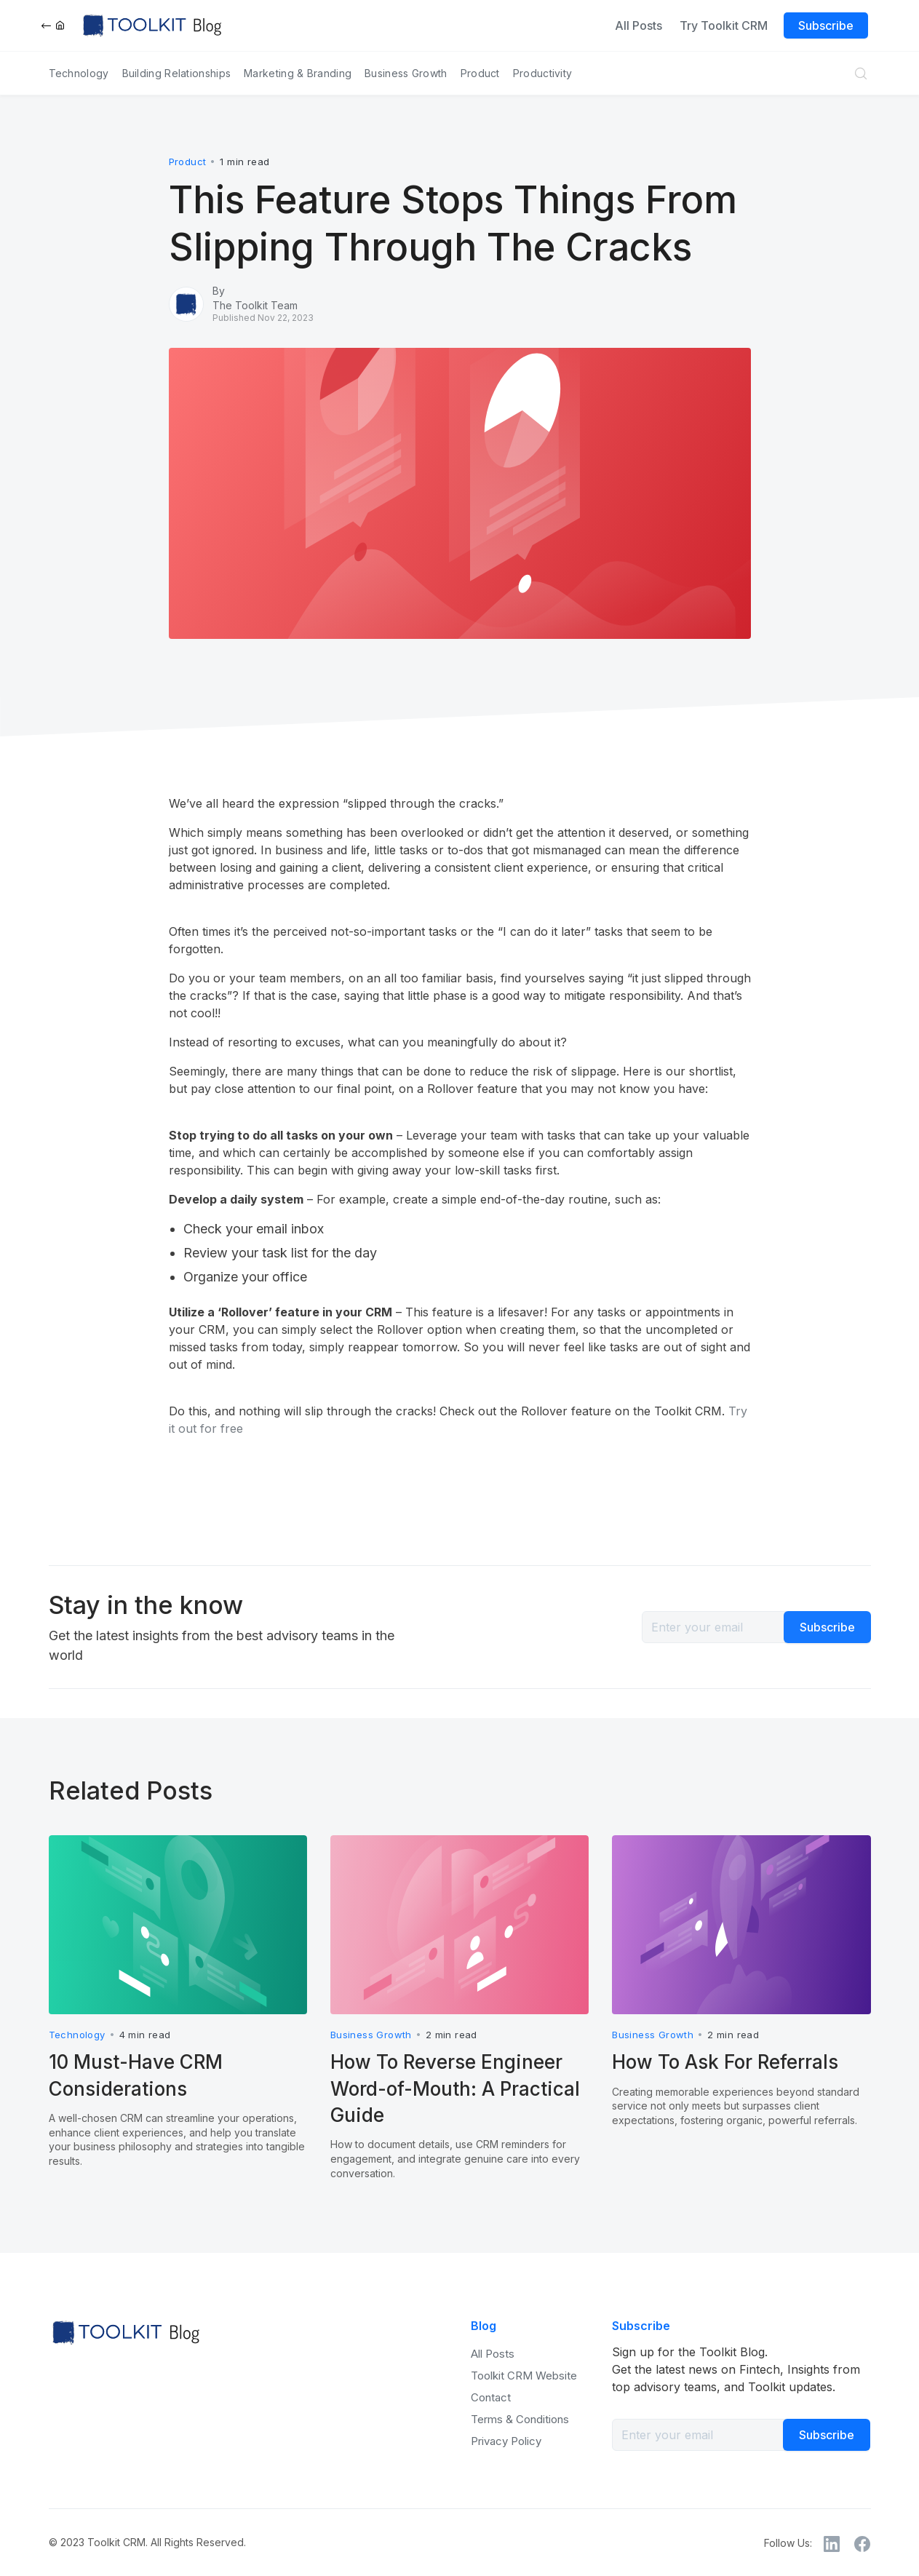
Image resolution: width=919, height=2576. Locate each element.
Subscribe (826, 25)
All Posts (638, 25)
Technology (79, 73)
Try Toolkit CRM (724, 25)
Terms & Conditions (520, 2419)
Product (480, 73)
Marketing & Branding (297, 73)
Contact (491, 2397)
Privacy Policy (506, 2441)
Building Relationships (176, 73)
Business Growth (406, 73)
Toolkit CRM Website (524, 2375)
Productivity (543, 73)
